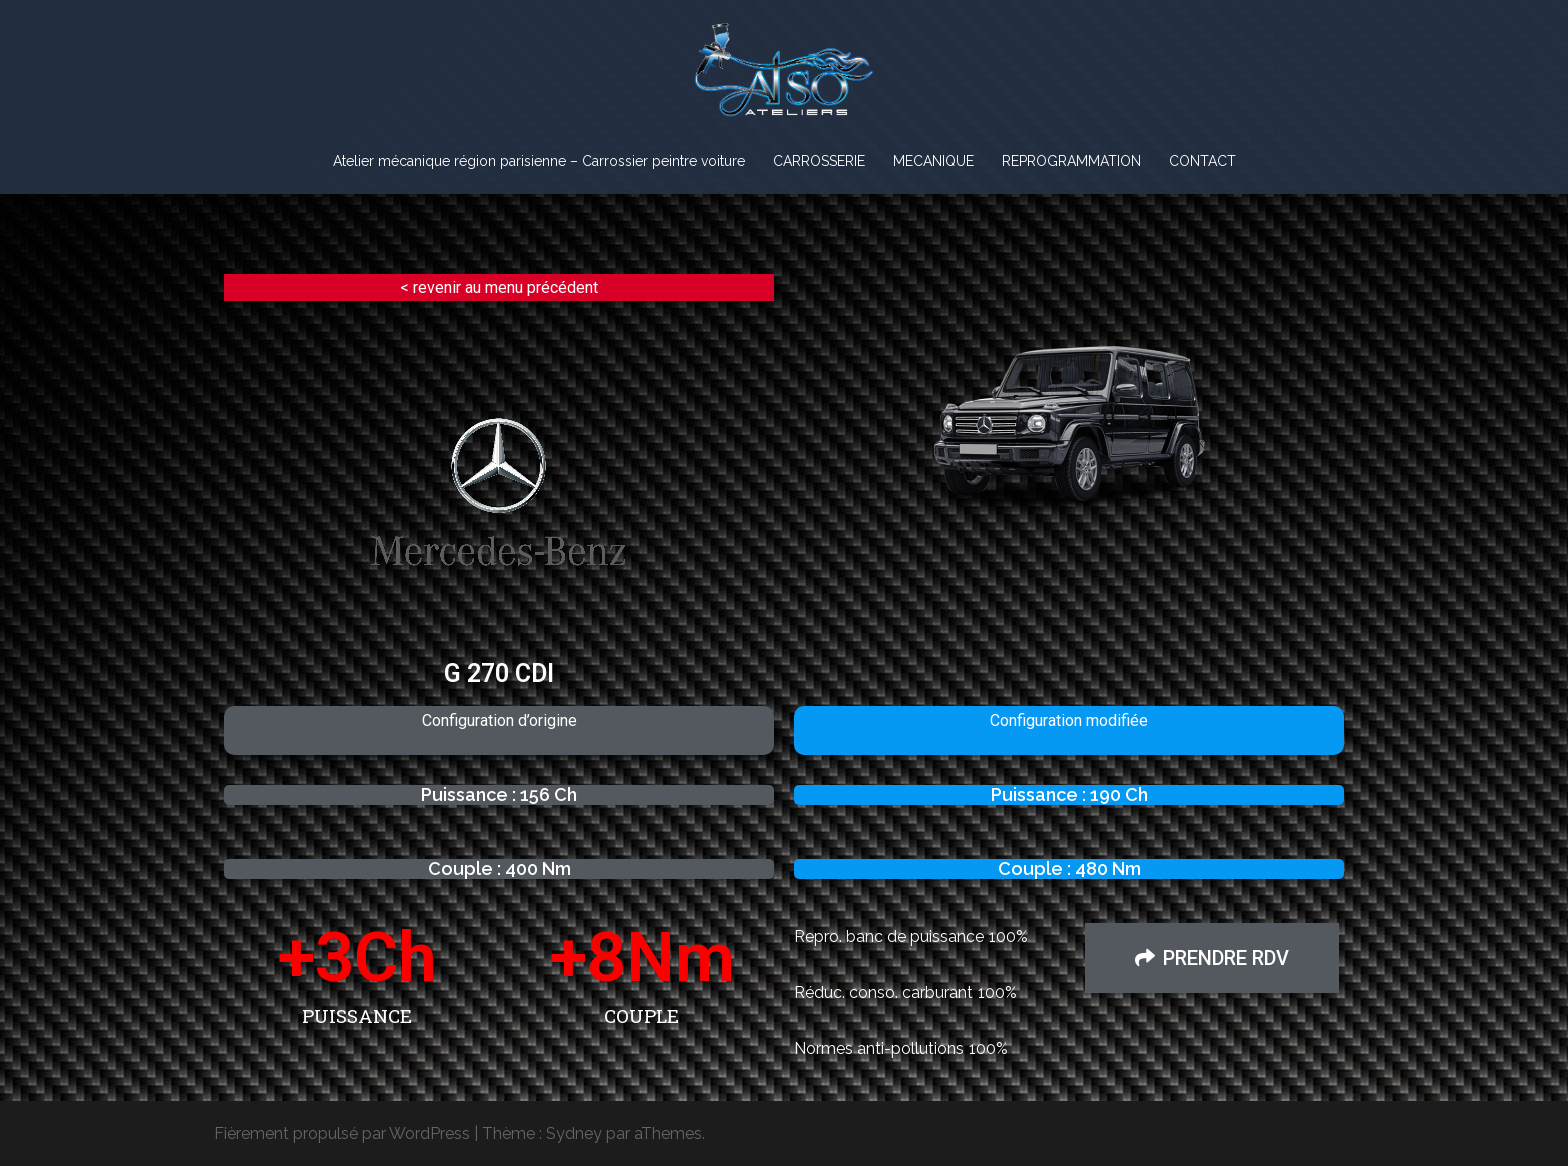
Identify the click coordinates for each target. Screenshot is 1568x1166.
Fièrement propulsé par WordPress (342, 1133)
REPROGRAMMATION (1071, 161)
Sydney (574, 1133)
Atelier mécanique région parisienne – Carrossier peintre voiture (539, 161)
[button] (1212, 958)
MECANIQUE (933, 161)
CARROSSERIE (819, 161)
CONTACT (1202, 161)
